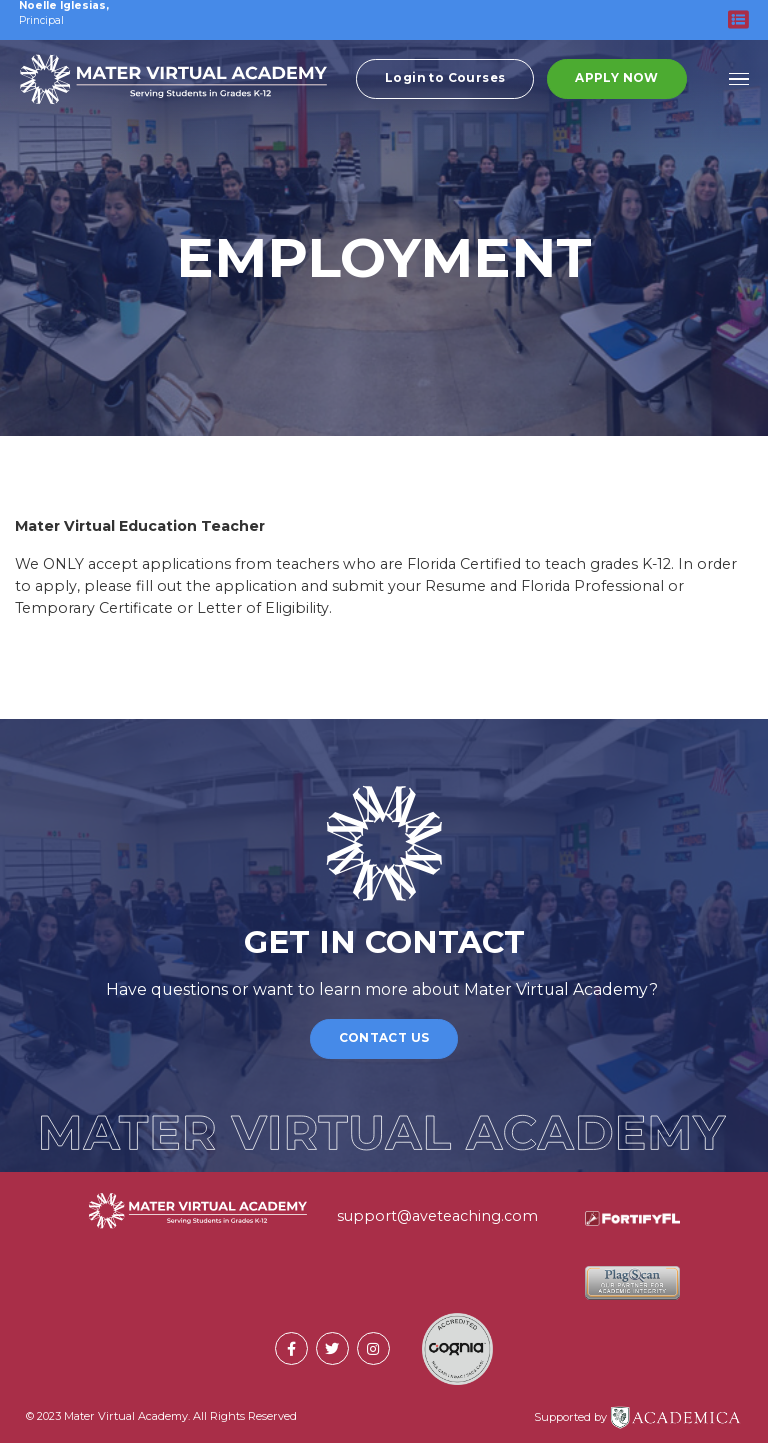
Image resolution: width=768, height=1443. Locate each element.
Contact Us (384, 1038)
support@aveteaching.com (437, 1216)
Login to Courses (445, 79)
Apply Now (617, 79)
